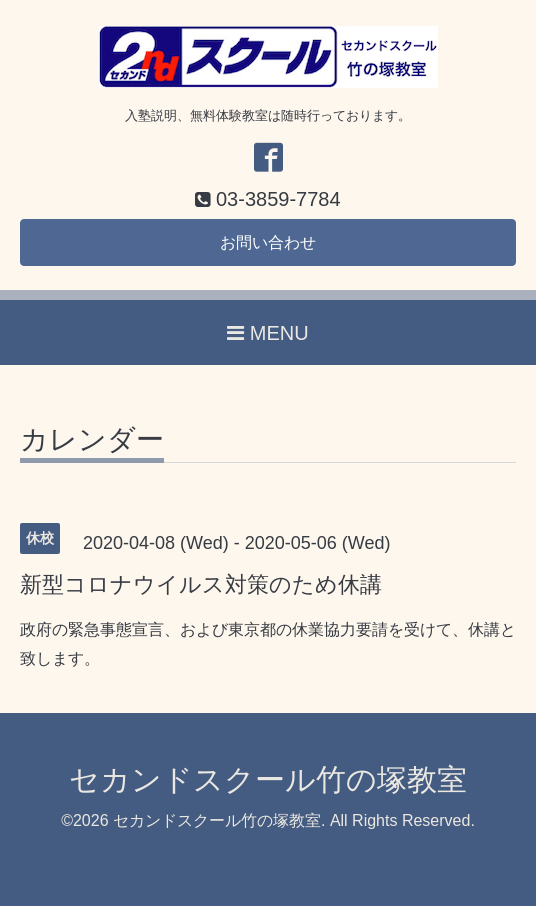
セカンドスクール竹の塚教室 (268, 779)
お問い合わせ (268, 242)
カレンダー (92, 440)
